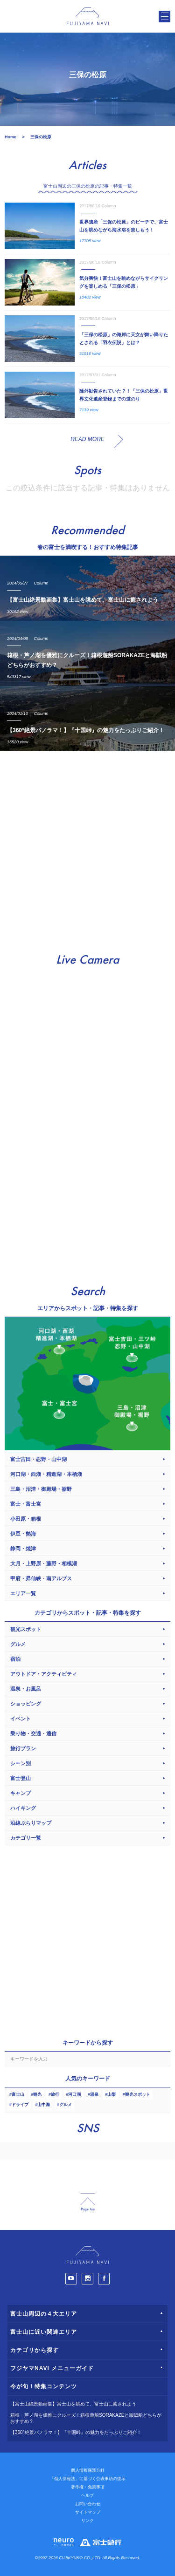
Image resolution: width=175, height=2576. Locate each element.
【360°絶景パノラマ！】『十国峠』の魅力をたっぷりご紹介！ (75, 2432)
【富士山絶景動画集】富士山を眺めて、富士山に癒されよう (73, 2403)
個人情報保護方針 (88, 2470)
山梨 (111, 2094)
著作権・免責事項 (88, 2487)
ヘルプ (87, 2495)
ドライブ (20, 2104)
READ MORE (87, 439)
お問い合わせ (87, 2503)
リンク (87, 2520)
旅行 (55, 2094)
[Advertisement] (87, 848)
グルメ (65, 2104)
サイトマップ (87, 2512)
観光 (37, 2094)
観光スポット (137, 2094)
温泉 (94, 2094)
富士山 (18, 2094)
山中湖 (43, 2104)
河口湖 (74, 2094)
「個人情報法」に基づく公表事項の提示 (88, 2478)
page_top (87, 2202)
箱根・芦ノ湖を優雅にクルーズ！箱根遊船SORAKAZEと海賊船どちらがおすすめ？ (85, 2418)
